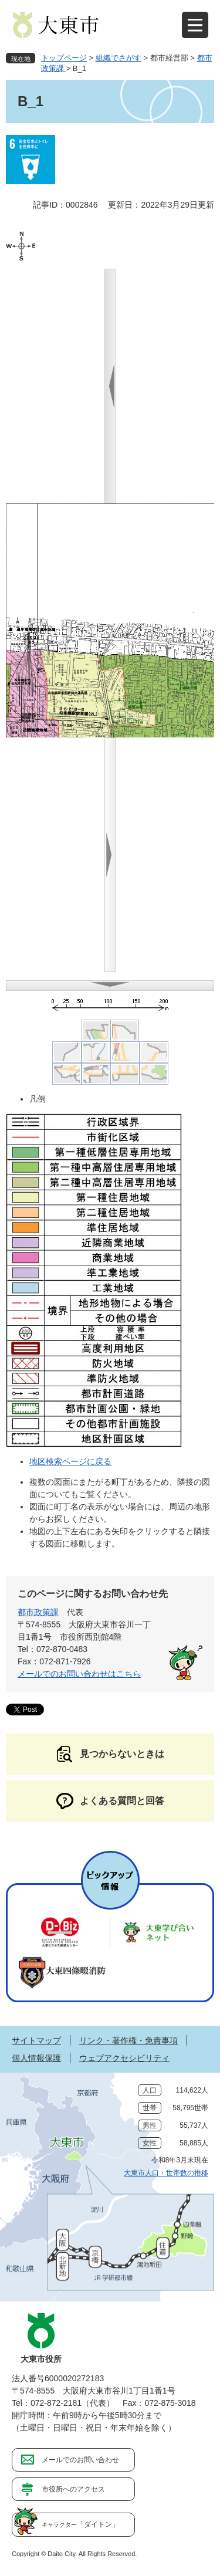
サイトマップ (36, 2040)
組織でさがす (118, 57)
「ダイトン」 (80, 2524)
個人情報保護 (36, 2058)
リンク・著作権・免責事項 (128, 2040)
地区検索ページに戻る (70, 1461)
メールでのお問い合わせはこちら (79, 1673)
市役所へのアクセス (73, 2489)
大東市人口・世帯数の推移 (166, 2173)
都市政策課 (38, 1612)
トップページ (64, 57)
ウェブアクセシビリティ (124, 2058)
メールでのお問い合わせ (80, 2460)
